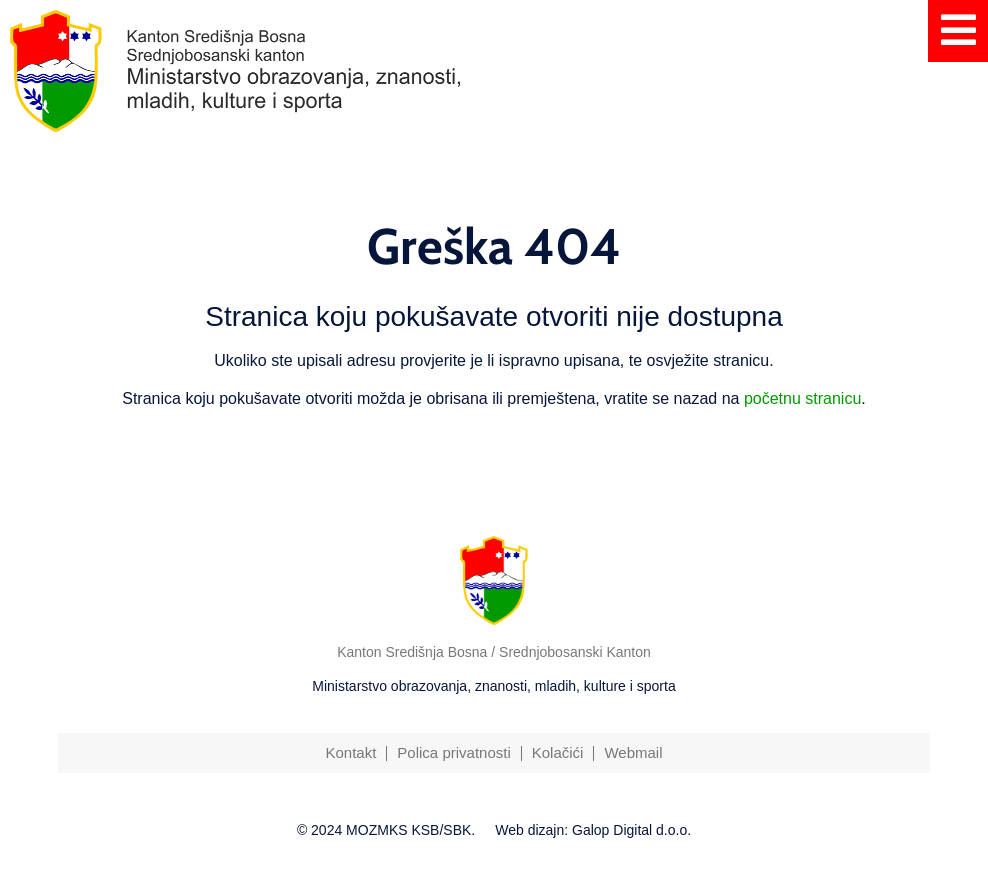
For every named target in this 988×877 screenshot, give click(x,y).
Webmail (633, 752)
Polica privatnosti (453, 752)
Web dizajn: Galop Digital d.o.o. (593, 830)
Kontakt (350, 752)
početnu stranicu (802, 398)
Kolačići (558, 752)
